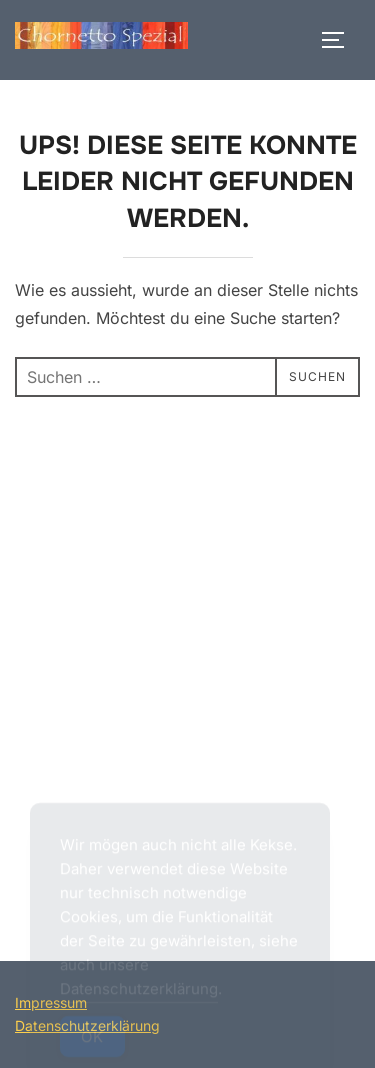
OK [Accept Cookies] (92, 1041)
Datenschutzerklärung (139, 993)
